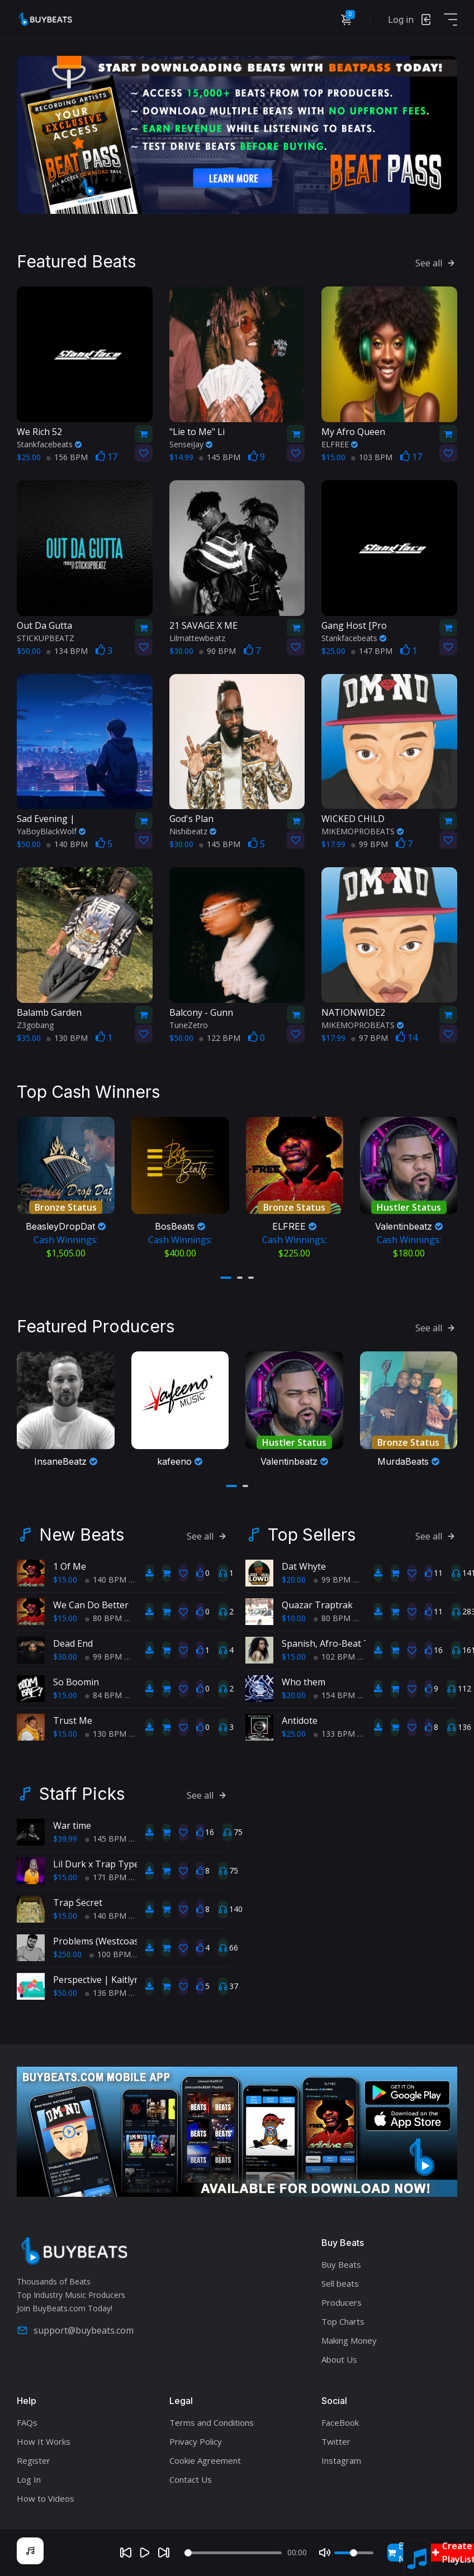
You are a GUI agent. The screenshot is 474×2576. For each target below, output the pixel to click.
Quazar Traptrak (317, 1602)
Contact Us (190, 2476)
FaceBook (340, 2419)
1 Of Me (69, 1563)
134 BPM (67, 649)
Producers (341, 2299)
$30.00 (65, 1653)
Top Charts (342, 2318)
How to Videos (45, 2495)
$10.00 (294, 1615)
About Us (339, 2356)
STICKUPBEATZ (45, 637)
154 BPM (334, 1692)
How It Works (43, 2438)
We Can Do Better (91, 1602)
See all (436, 262)
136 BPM (105, 1990)
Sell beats (340, 2280)
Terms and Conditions (211, 2419)
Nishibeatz (192, 830)
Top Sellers (312, 1531)
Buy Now (402, 2552)
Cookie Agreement (205, 2457)
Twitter (335, 2438)
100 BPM (110, 1951)
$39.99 (65, 1836)
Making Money (349, 2337)
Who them (303, 1679)
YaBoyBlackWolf (51, 830)
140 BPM (67, 843)
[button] (225, 1276)
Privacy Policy (195, 2438)
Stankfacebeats (49, 443)
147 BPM (371, 649)
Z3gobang (35, 1024)
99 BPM (369, 843)
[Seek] (233, 2553)
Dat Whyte (304, 1563)
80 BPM (103, 1615)
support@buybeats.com (75, 2327)
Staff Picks (82, 1790)
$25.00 (294, 1731)
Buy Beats (341, 2261)
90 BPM (217, 649)
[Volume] (353, 2553)
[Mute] (324, 2552)
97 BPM (369, 1036)
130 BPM (67, 1036)
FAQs (27, 2419)
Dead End (73, 1641)
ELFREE (339, 443)
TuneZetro (188, 1024)
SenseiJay (190, 443)
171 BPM (105, 1874)
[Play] (144, 2552)
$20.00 (294, 1576)
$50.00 (65, 1990)
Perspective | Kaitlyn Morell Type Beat (134, 1977)
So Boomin (76, 1679)
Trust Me (72, 1718)
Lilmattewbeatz (197, 637)
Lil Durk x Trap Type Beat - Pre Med (128, 1861)
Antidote (299, 1718)
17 (106, 456)
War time (72, 1823)
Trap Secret (77, 1900)
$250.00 (67, 1951)
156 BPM (67, 456)
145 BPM (219, 456)
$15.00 (65, 1576)
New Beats (81, 1531)
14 (407, 1036)
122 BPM (219, 1036)
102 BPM (334, 1653)
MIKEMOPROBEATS (362, 830)
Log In (29, 2476)
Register (33, 2457)
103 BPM (371, 456)
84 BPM (103, 1692)
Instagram (341, 2457)
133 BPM (334, 1731)
